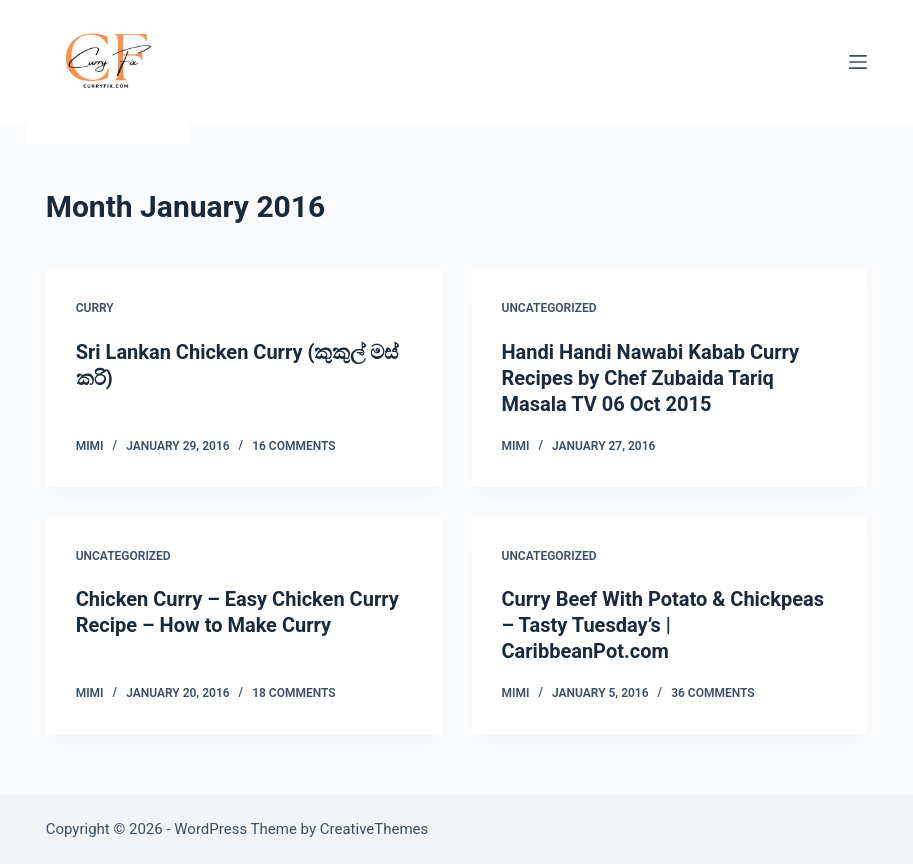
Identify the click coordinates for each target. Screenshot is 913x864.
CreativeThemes (374, 829)
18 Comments (294, 693)
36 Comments (713, 693)
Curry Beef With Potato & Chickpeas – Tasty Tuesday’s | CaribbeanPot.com (663, 625)
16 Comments (294, 446)
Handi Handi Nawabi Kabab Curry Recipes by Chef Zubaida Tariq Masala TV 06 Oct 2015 (651, 378)
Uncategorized (549, 308)
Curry (95, 308)
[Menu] (858, 62)
